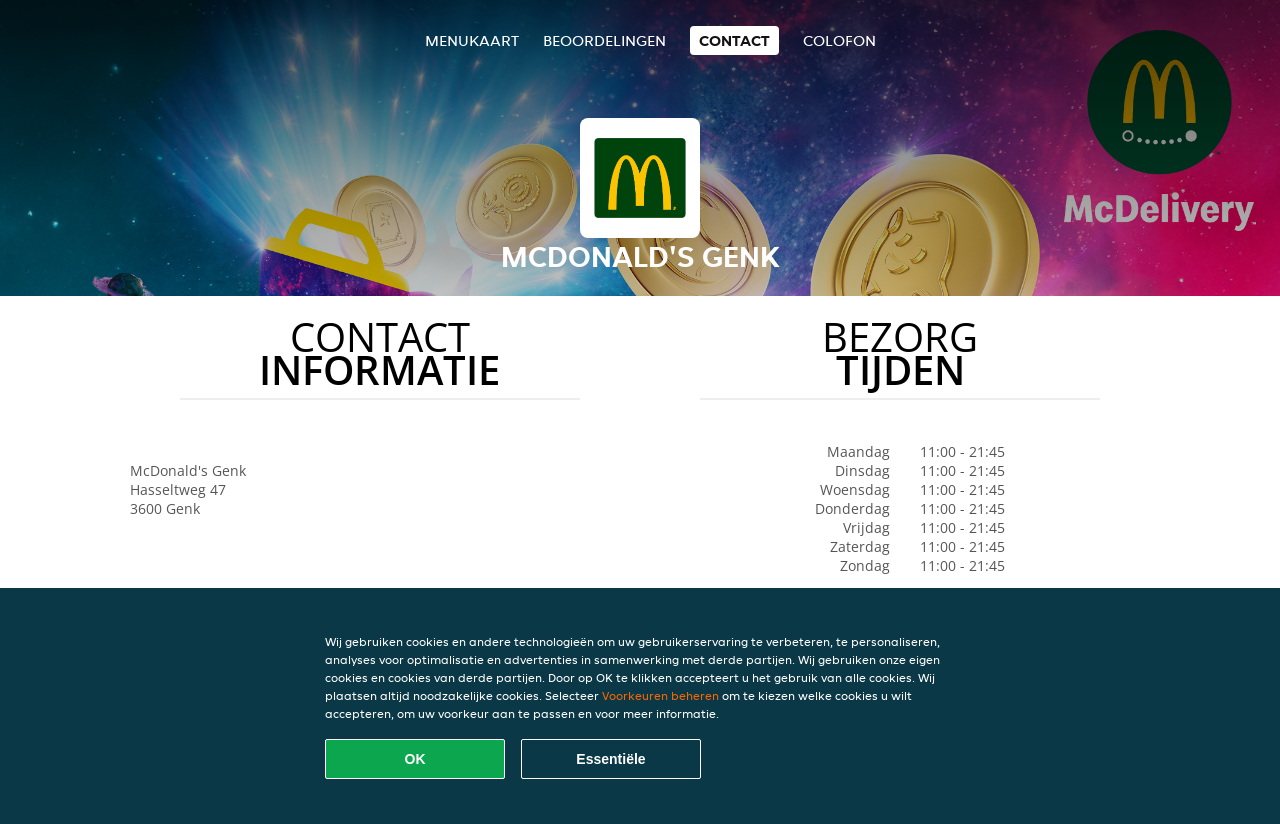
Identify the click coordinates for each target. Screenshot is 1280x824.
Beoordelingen (604, 40)
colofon (839, 40)
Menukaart (472, 40)
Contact (734, 40)
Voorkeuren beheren (660, 695)
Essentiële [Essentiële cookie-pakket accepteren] (610, 759)
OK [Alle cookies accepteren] (415, 759)
